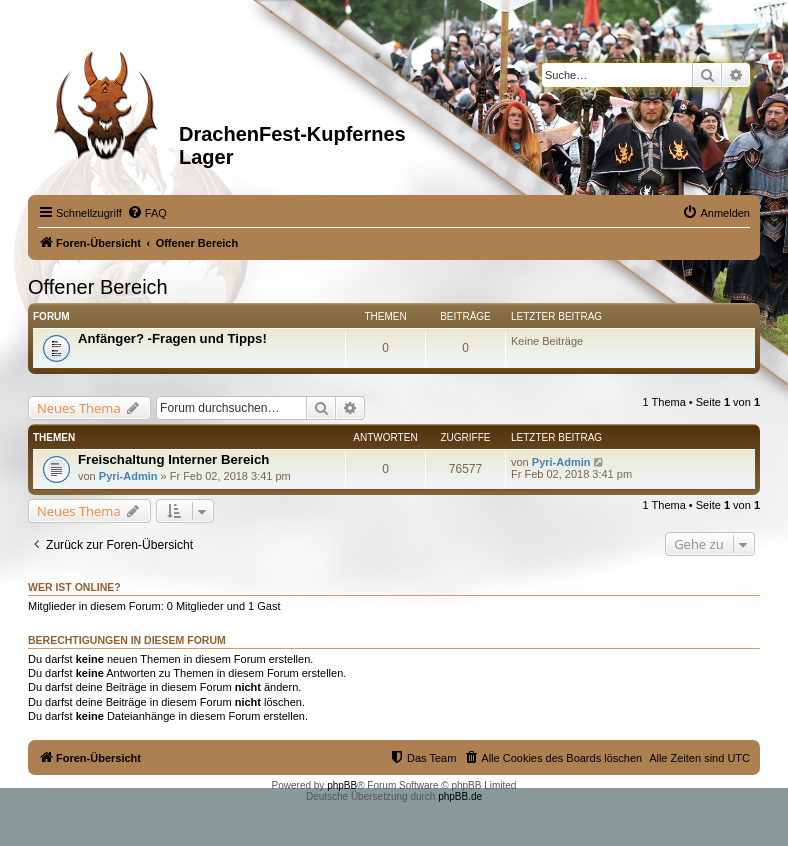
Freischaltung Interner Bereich (173, 459)
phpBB (342, 785)
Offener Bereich (98, 287)
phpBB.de (460, 796)
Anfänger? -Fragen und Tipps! (172, 338)
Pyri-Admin (128, 476)
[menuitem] (147, 213)
